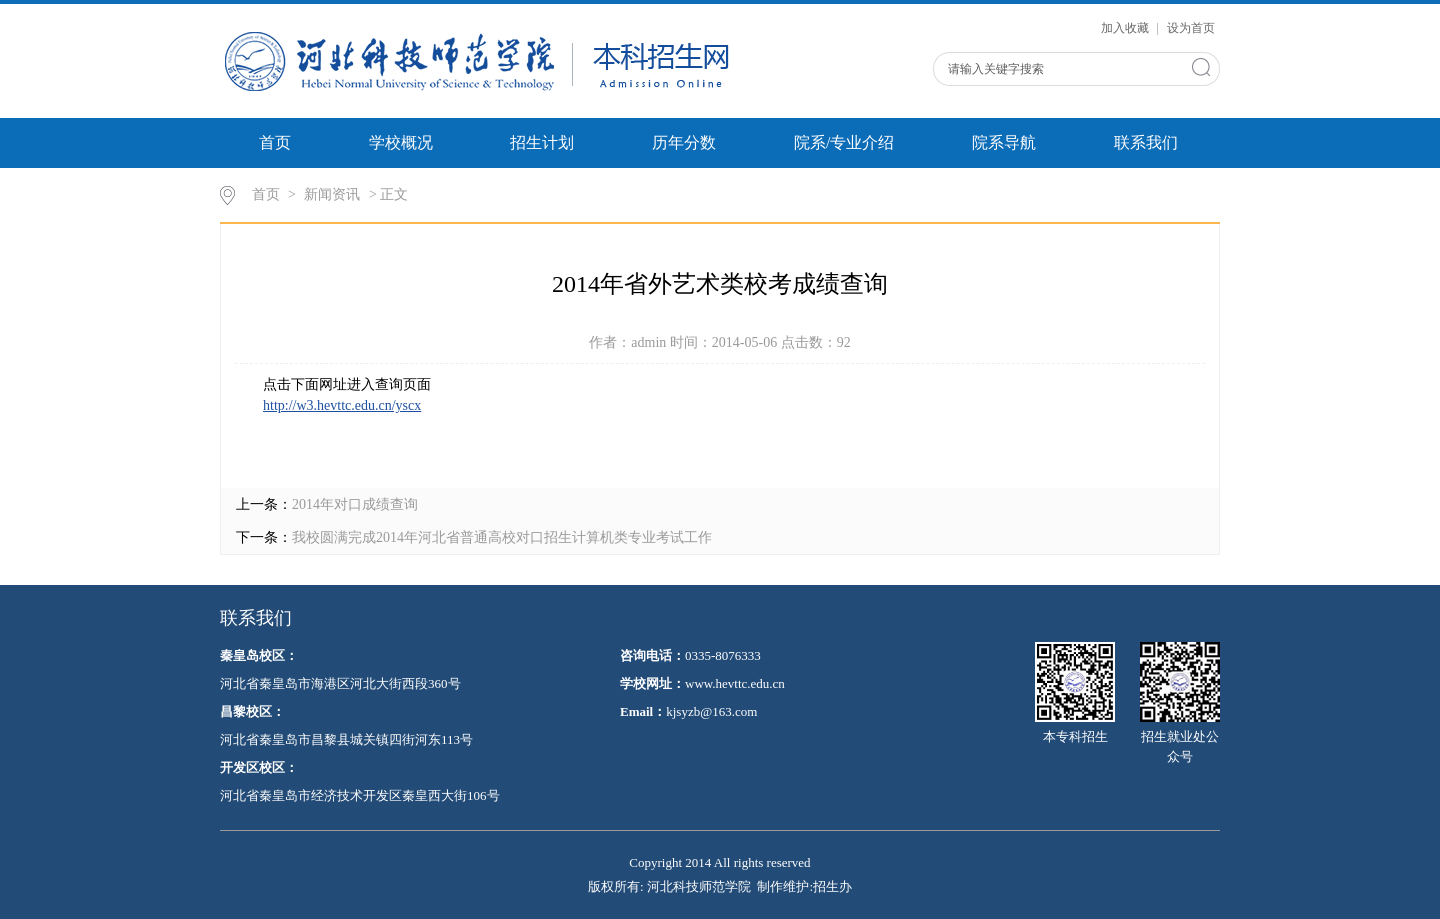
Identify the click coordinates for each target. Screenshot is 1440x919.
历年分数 (684, 142)
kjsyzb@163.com (711, 711)
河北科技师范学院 (699, 886)
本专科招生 (1075, 693)
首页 (275, 142)
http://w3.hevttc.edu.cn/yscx (342, 405)
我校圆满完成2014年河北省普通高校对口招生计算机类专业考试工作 (502, 537)
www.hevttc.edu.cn (735, 683)
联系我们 (1146, 142)
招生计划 (542, 142)
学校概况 (401, 142)
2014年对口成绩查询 (355, 504)
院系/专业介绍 (844, 142)
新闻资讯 (332, 194)
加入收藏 (1126, 28)
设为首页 (1191, 28)
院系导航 (1004, 142)
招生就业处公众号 (1180, 703)
